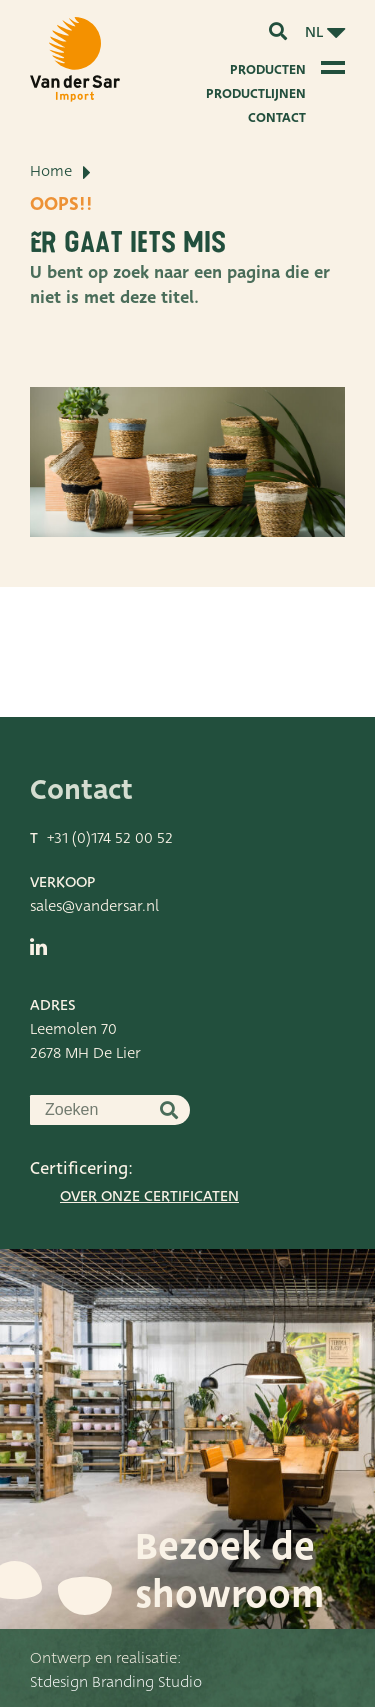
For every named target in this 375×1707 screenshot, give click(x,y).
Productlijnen (256, 93)
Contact (277, 117)
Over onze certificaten (149, 1196)
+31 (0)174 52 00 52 (110, 838)
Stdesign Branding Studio (116, 1682)
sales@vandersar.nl (94, 906)
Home (51, 171)
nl (314, 32)
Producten (268, 69)
